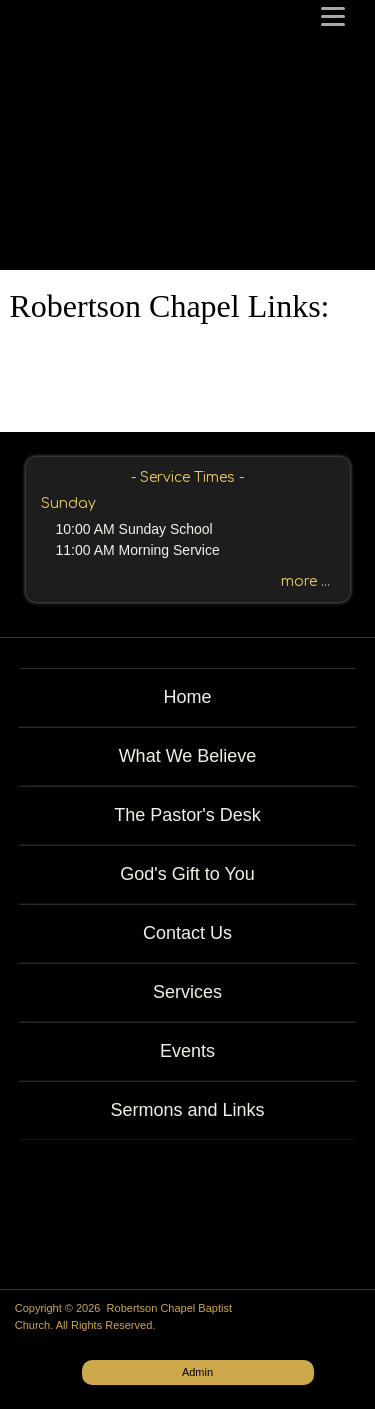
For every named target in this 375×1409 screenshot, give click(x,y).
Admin (197, 1372)
